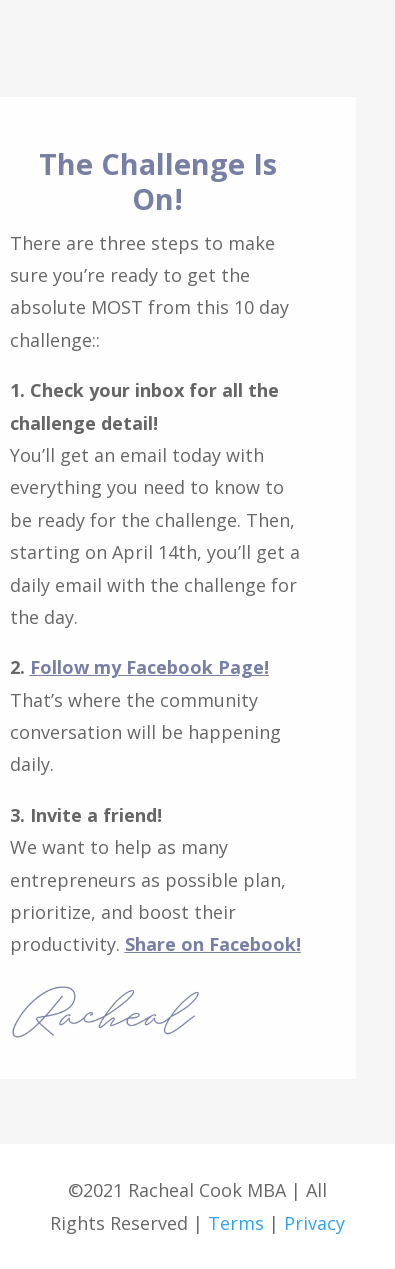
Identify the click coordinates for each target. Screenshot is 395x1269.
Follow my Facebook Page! (149, 667)
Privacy (314, 1223)
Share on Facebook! (213, 944)
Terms (233, 1223)
